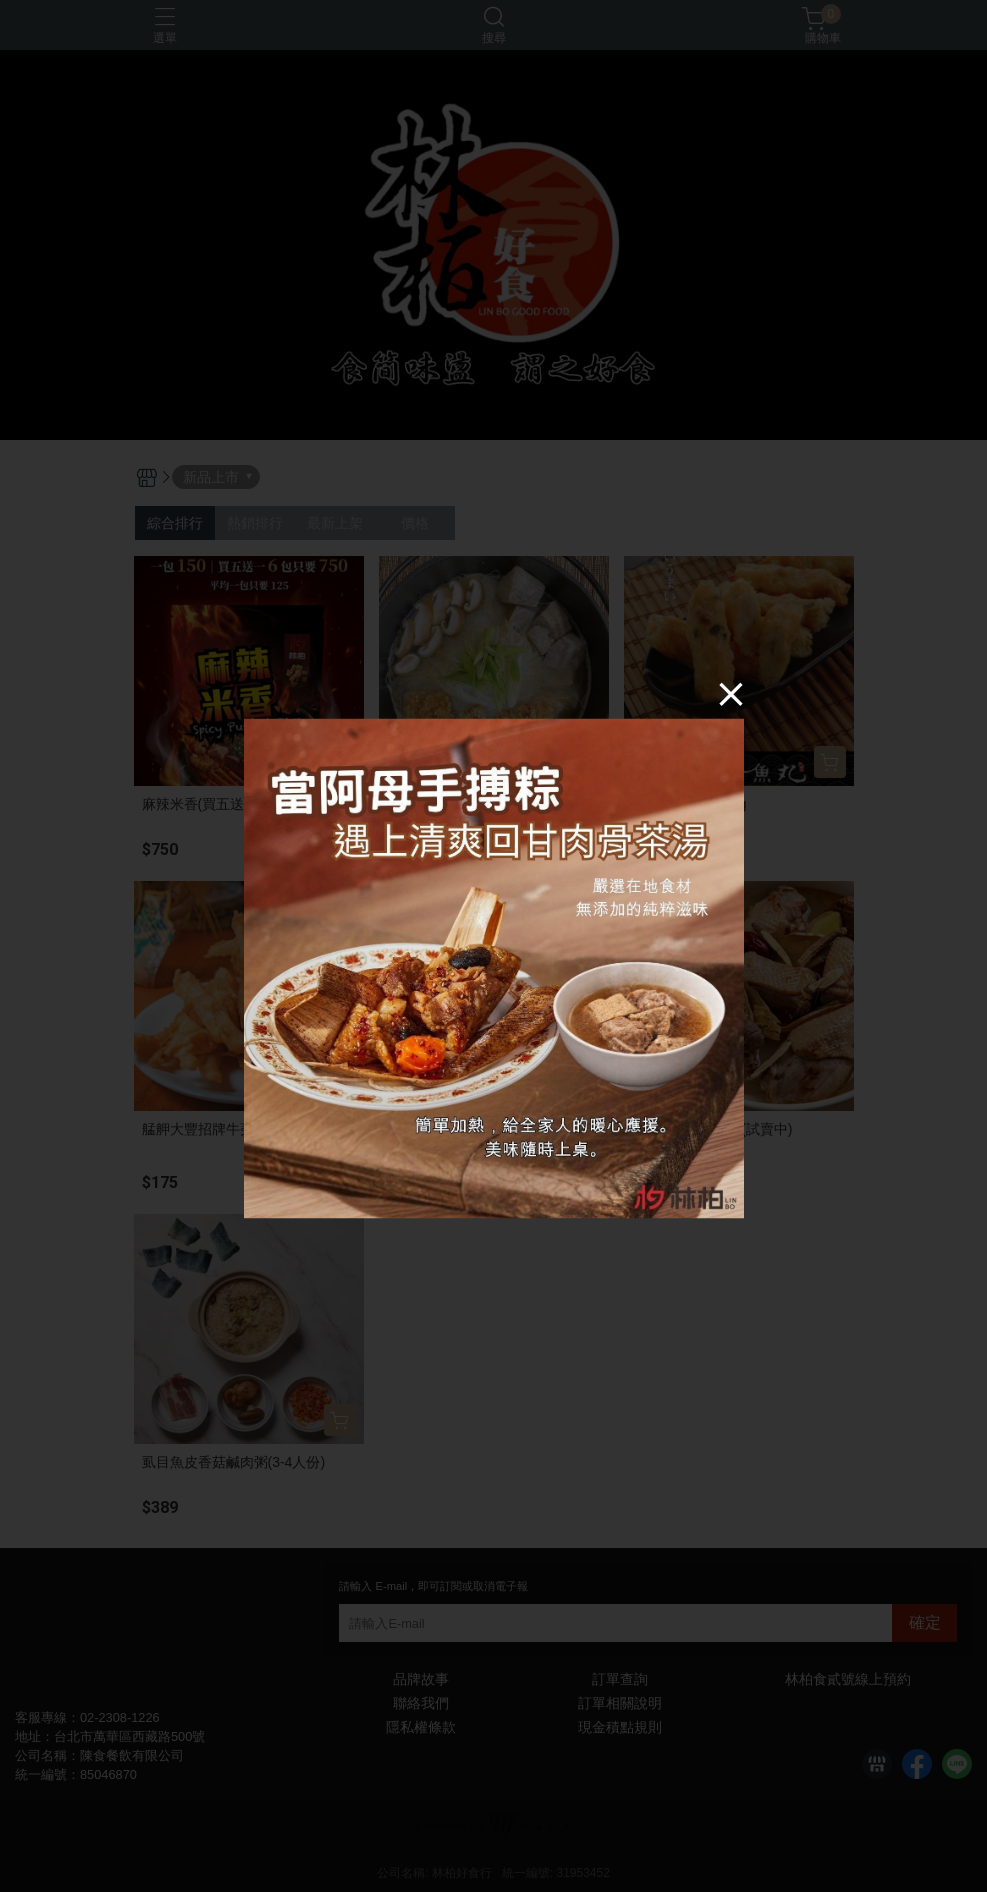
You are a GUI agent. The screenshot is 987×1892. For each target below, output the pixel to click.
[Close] (731, 694)
